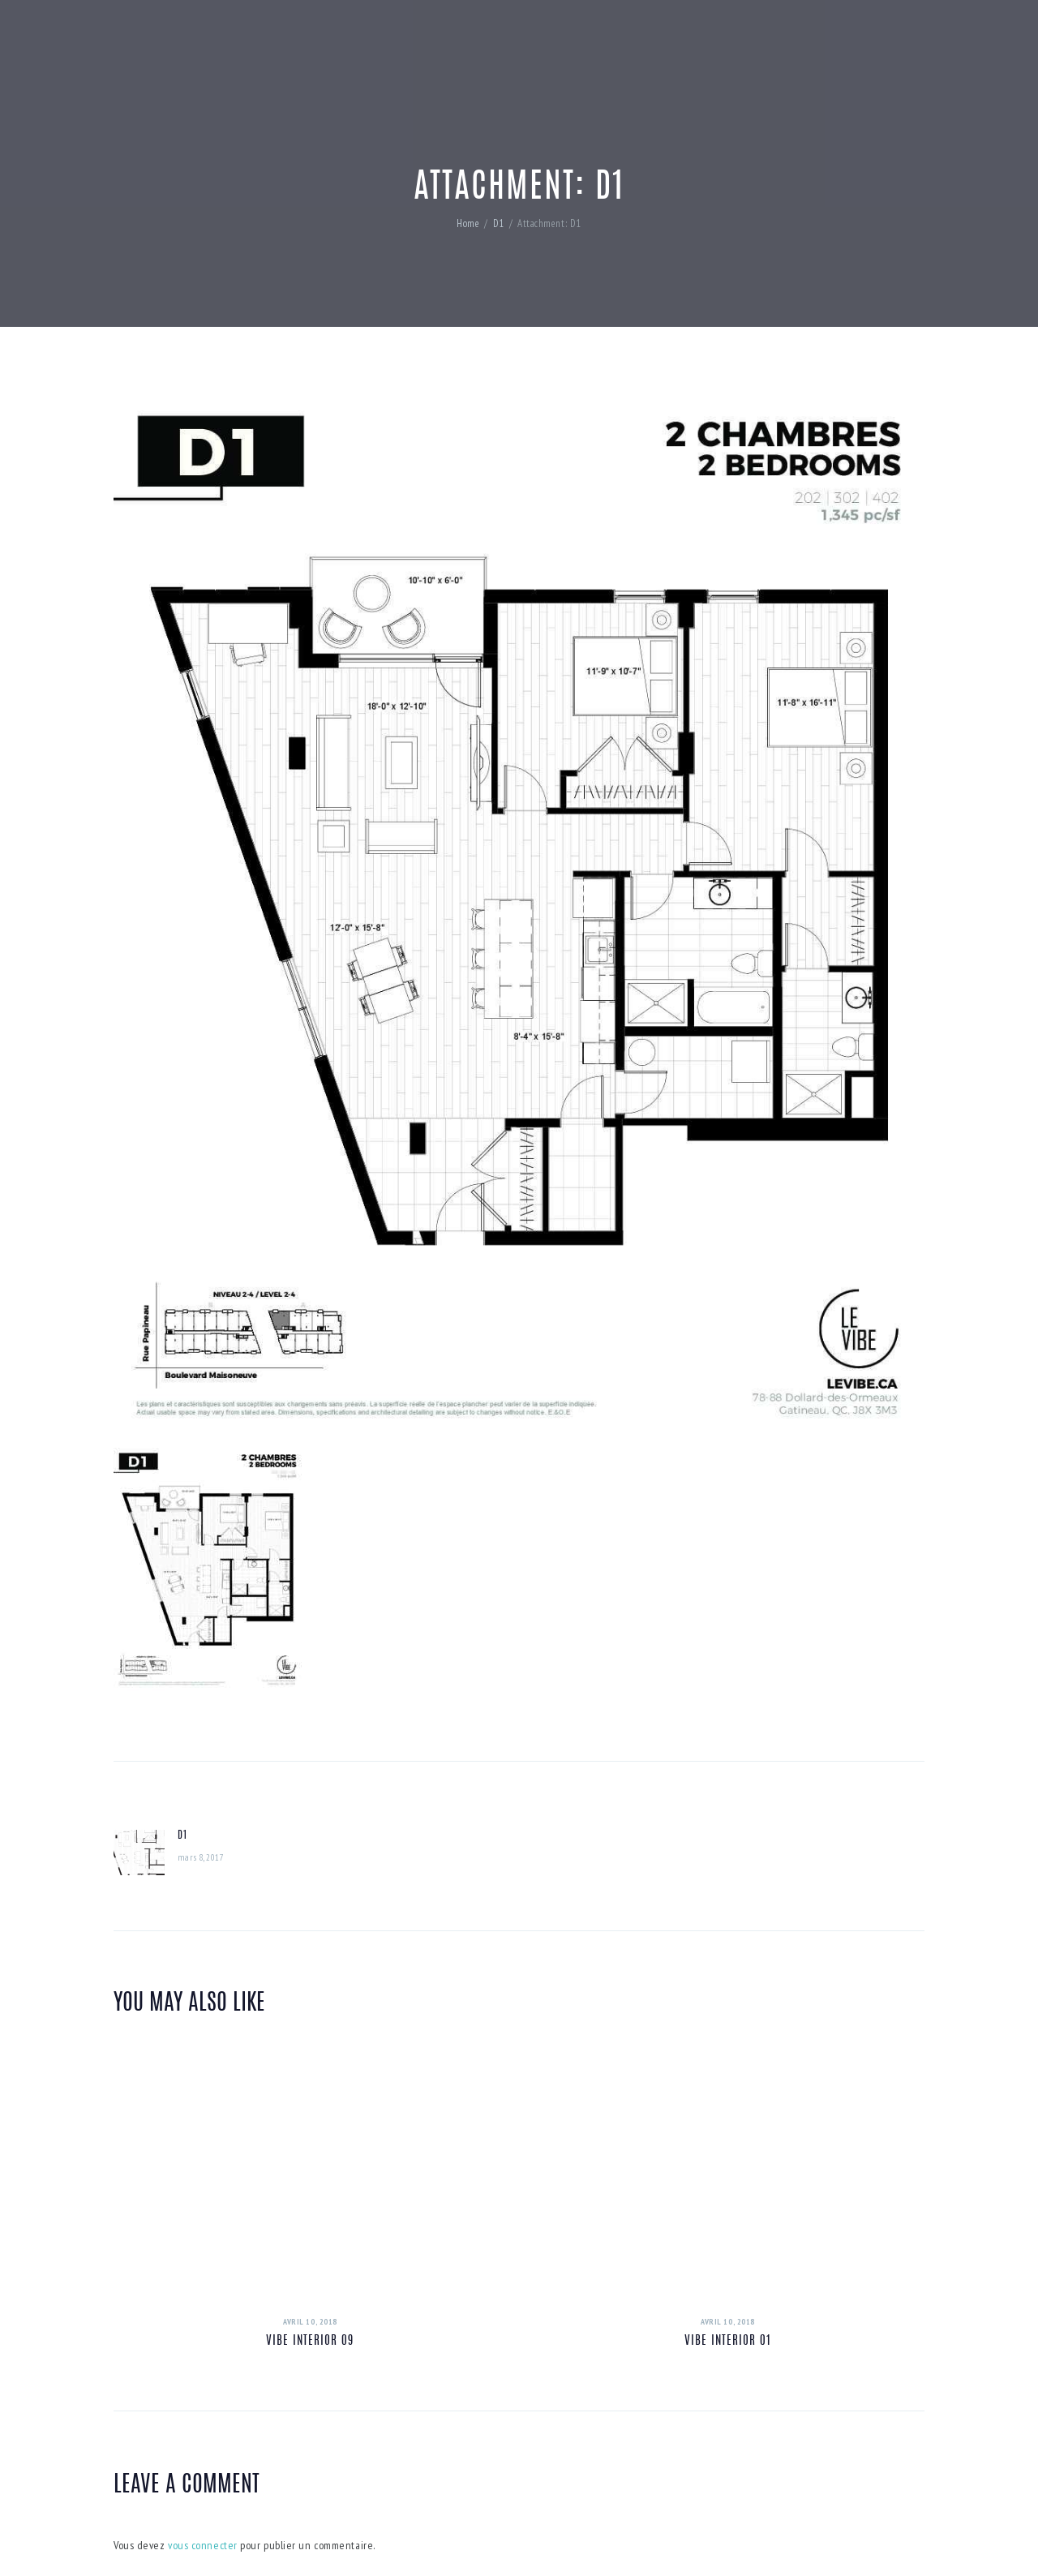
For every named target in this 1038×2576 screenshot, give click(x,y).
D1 (498, 223)
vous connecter (203, 2545)
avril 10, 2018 (310, 2321)
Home (468, 223)
